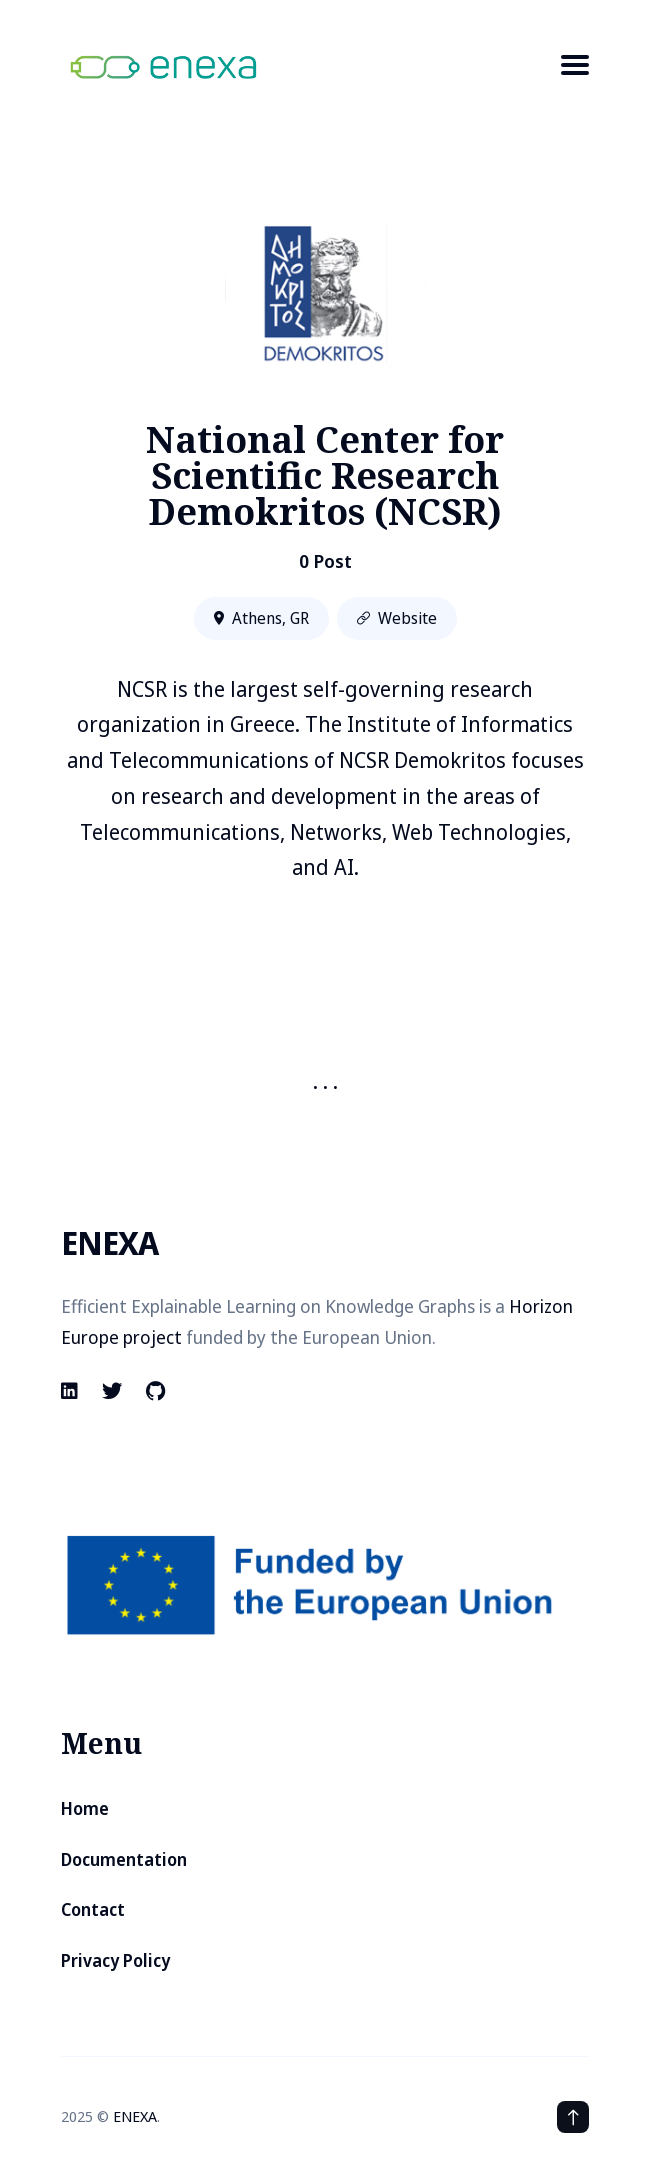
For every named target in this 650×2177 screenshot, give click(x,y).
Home (85, 1808)
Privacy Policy (115, 1960)
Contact (93, 1909)
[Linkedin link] (71, 1391)
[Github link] (155, 1391)
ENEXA (135, 2116)
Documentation (124, 1859)
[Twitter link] (112, 1391)
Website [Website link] (397, 618)
